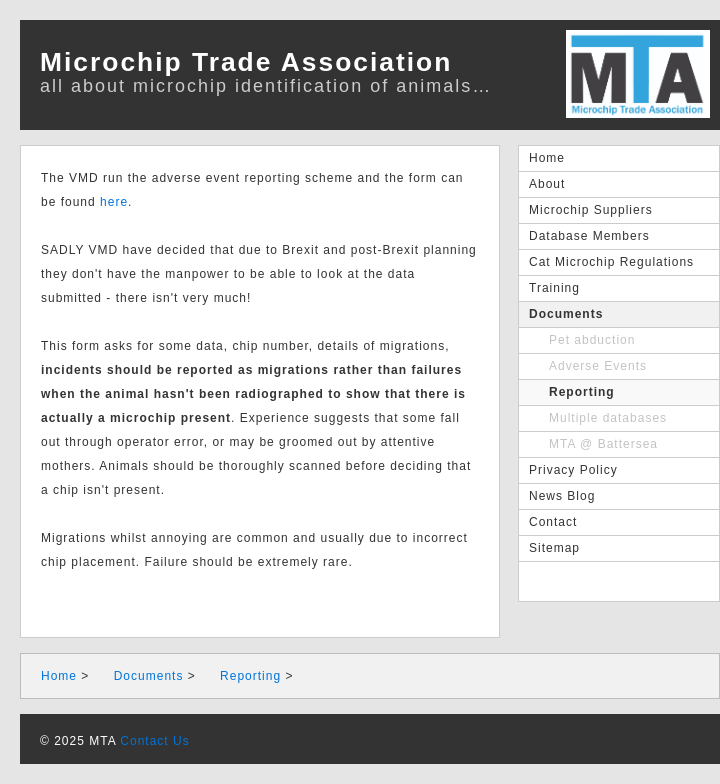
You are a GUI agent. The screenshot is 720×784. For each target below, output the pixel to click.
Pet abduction (592, 340)
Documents (566, 314)
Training (554, 288)
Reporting (582, 392)
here (114, 202)
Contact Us (154, 741)
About (547, 184)
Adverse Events (598, 366)
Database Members (589, 236)
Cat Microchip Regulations (611, 262)
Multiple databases (608, 418)
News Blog (562, 496)
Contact (553, 522)
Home (547, 158)
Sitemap (554, 548)
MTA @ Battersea (603, 444)
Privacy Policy (573, 470)
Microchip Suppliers (591, 210)
